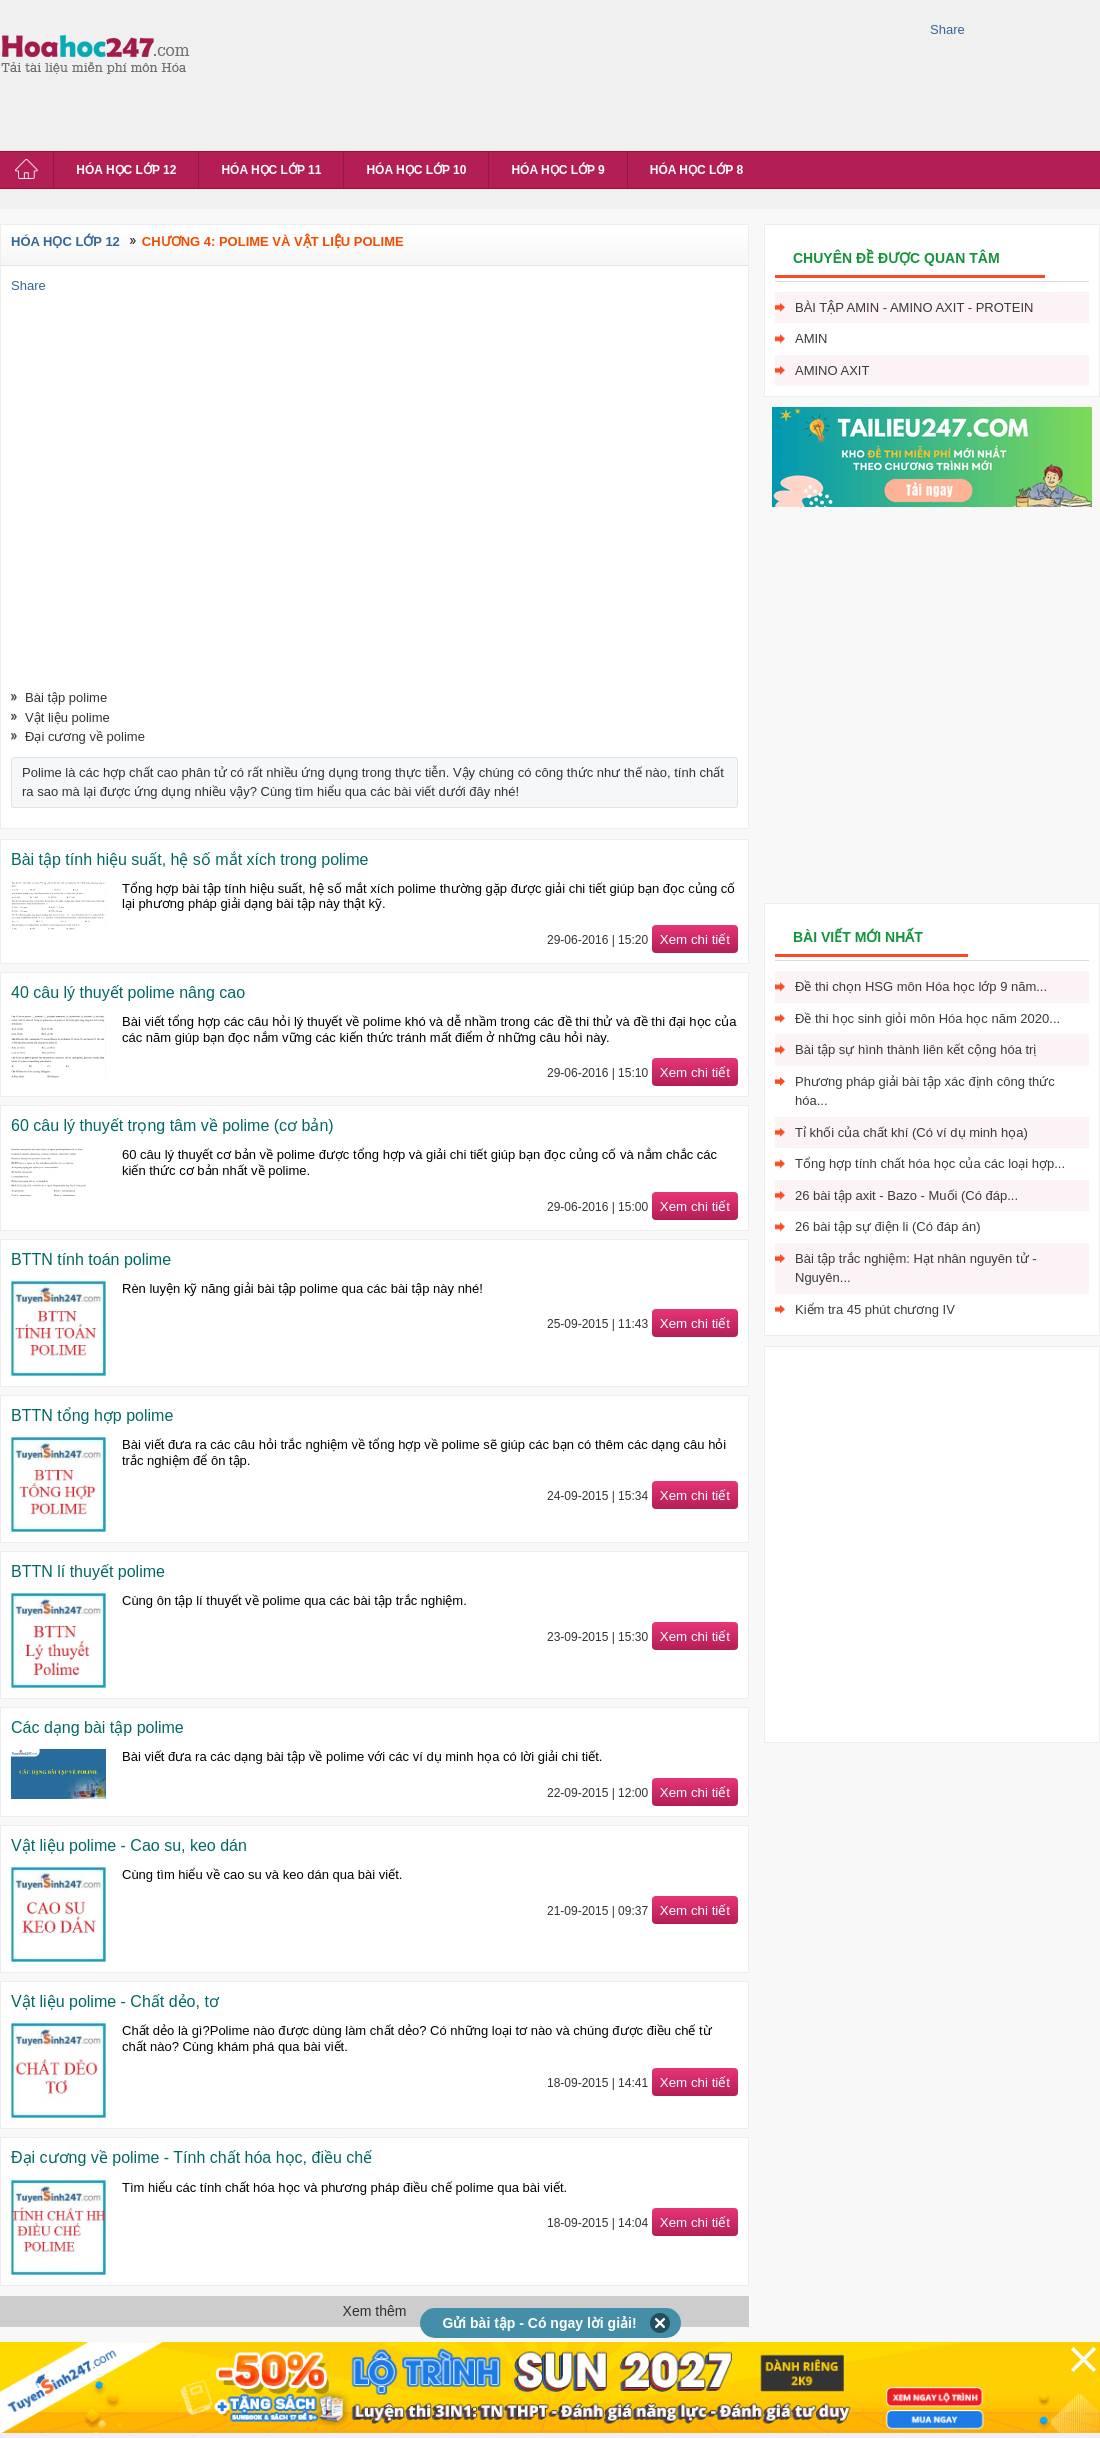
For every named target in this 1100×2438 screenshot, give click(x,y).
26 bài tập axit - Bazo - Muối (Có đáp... (906, 1195)
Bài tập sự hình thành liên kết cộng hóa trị (915, 1049)
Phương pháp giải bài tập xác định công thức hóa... (925, 1091)
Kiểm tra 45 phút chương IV (875, 1309)
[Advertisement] (287, 72)
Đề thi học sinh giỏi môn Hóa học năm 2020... (927, 1018)
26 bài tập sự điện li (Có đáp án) (888, 1226)
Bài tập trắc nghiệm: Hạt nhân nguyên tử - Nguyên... (916, 1268)
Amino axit (832, 370)
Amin (811, 338)
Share (947, 29)
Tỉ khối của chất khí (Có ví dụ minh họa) (911, 1132)
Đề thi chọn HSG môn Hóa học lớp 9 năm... (921, 986)
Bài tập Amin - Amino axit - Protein (914, 307)
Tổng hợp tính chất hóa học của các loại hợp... (930, 1163)
